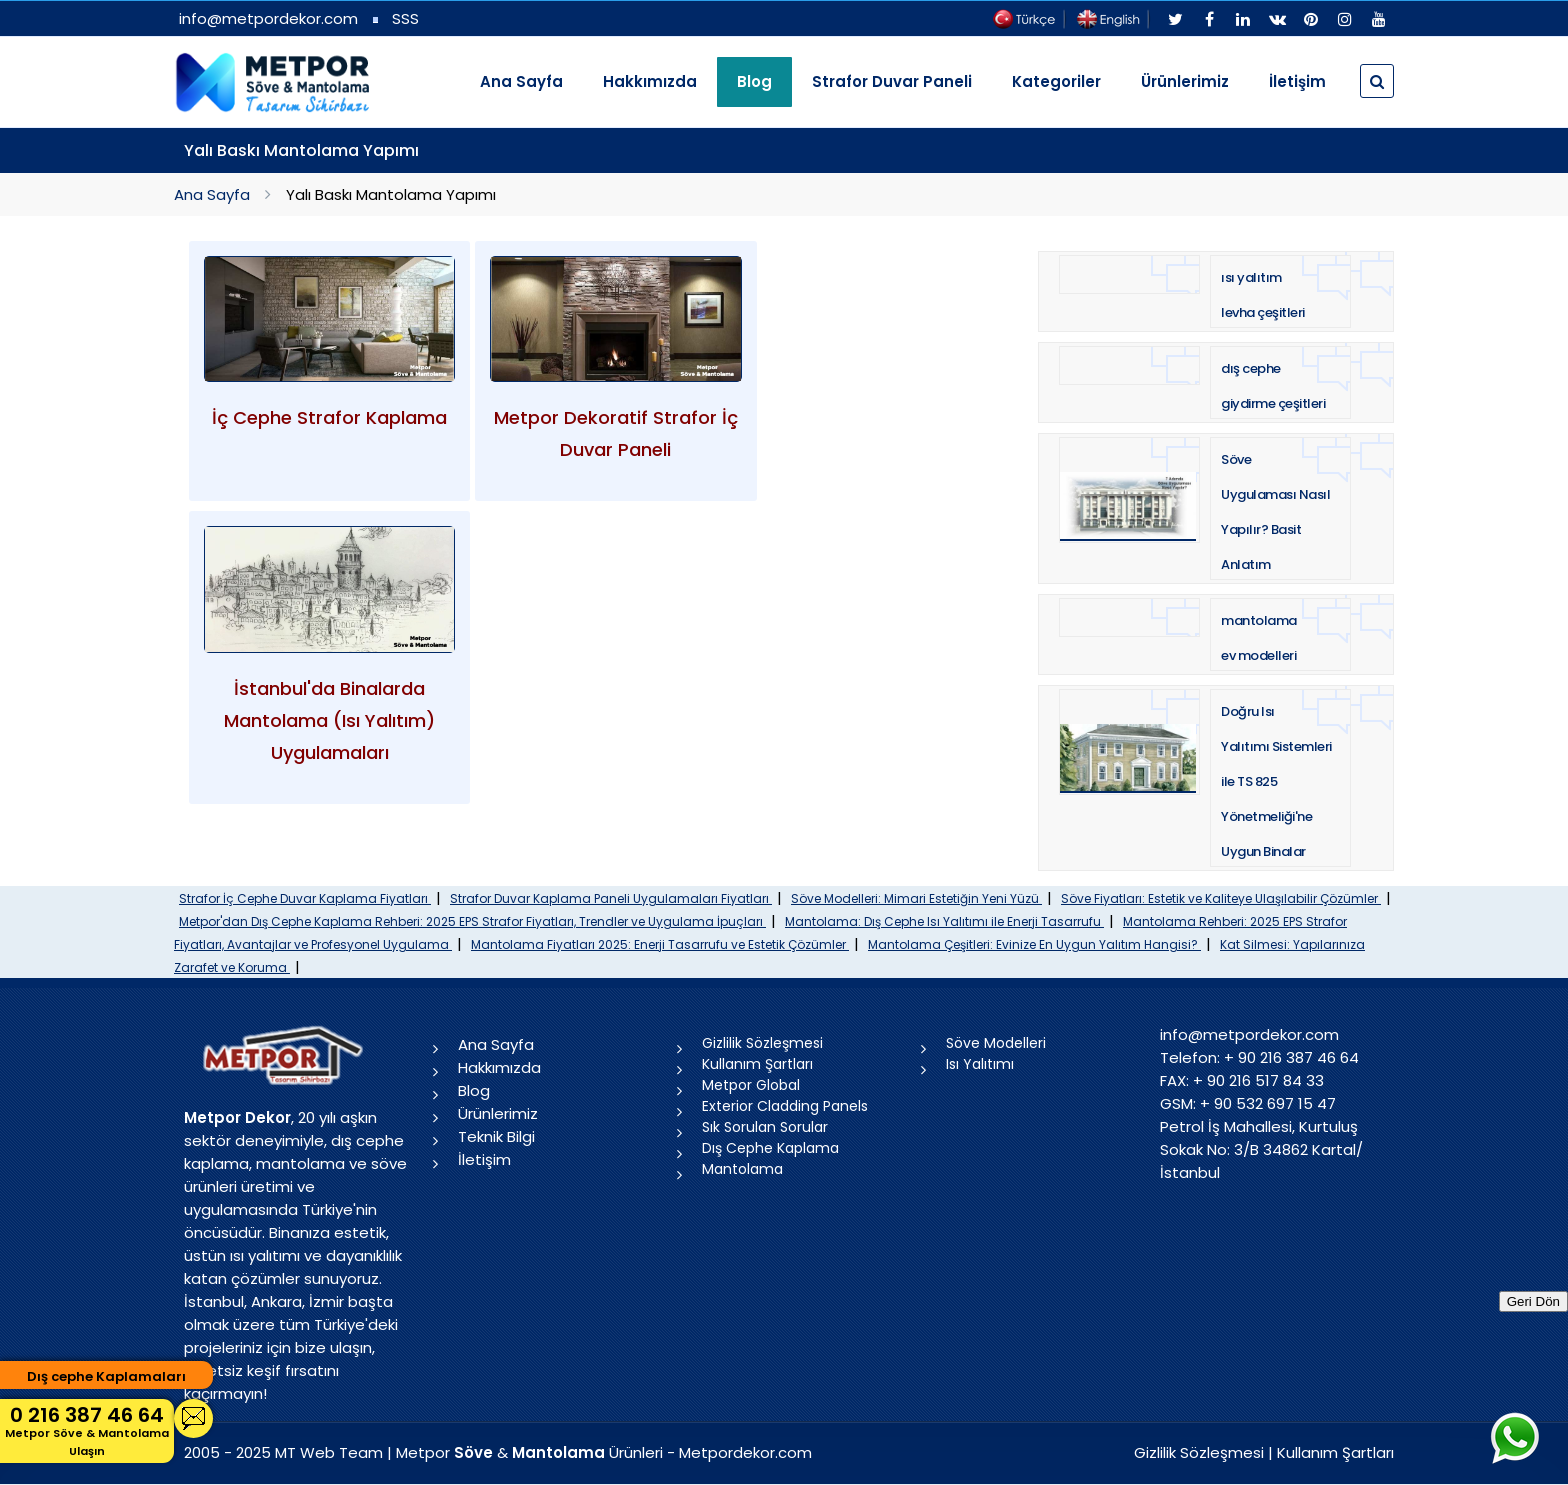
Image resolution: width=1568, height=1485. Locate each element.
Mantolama (742, 1169)
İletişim (1297, 81)
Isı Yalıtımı (980, 1064)
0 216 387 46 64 (87, 1430)
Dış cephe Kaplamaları (106, 1376)
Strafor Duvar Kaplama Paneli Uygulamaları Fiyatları (611, 898)
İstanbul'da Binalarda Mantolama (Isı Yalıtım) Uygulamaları (329, 720)
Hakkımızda (650, 81)
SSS (405, 18)
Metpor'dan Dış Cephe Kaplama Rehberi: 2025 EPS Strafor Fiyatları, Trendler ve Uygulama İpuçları (472, 921)
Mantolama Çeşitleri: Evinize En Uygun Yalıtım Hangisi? (1034, 944)
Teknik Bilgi (496, 1136)
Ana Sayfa (521, 81)
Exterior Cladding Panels (785, 1106)
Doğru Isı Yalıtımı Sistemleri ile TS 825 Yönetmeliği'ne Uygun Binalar (1276, 781)
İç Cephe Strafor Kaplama (329, 417)
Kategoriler (1056, 81)
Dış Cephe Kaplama (770, 1148)
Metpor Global (751, 1085)
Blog (474, 1090)
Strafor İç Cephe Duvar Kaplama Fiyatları (305, 898)
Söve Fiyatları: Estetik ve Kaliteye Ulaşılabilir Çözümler (1221, 898)
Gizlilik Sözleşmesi (762, 1043)
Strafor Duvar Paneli (892, 81)
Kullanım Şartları (757, 1064)
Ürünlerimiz (1185, 81)
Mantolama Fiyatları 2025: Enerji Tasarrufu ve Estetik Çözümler (660, 944)
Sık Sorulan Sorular (765, 1127)
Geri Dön (1533, 1301)
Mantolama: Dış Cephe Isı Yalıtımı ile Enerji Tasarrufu (944, 921)
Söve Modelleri (996, 1043)
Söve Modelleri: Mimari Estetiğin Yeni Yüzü (916, 898)
